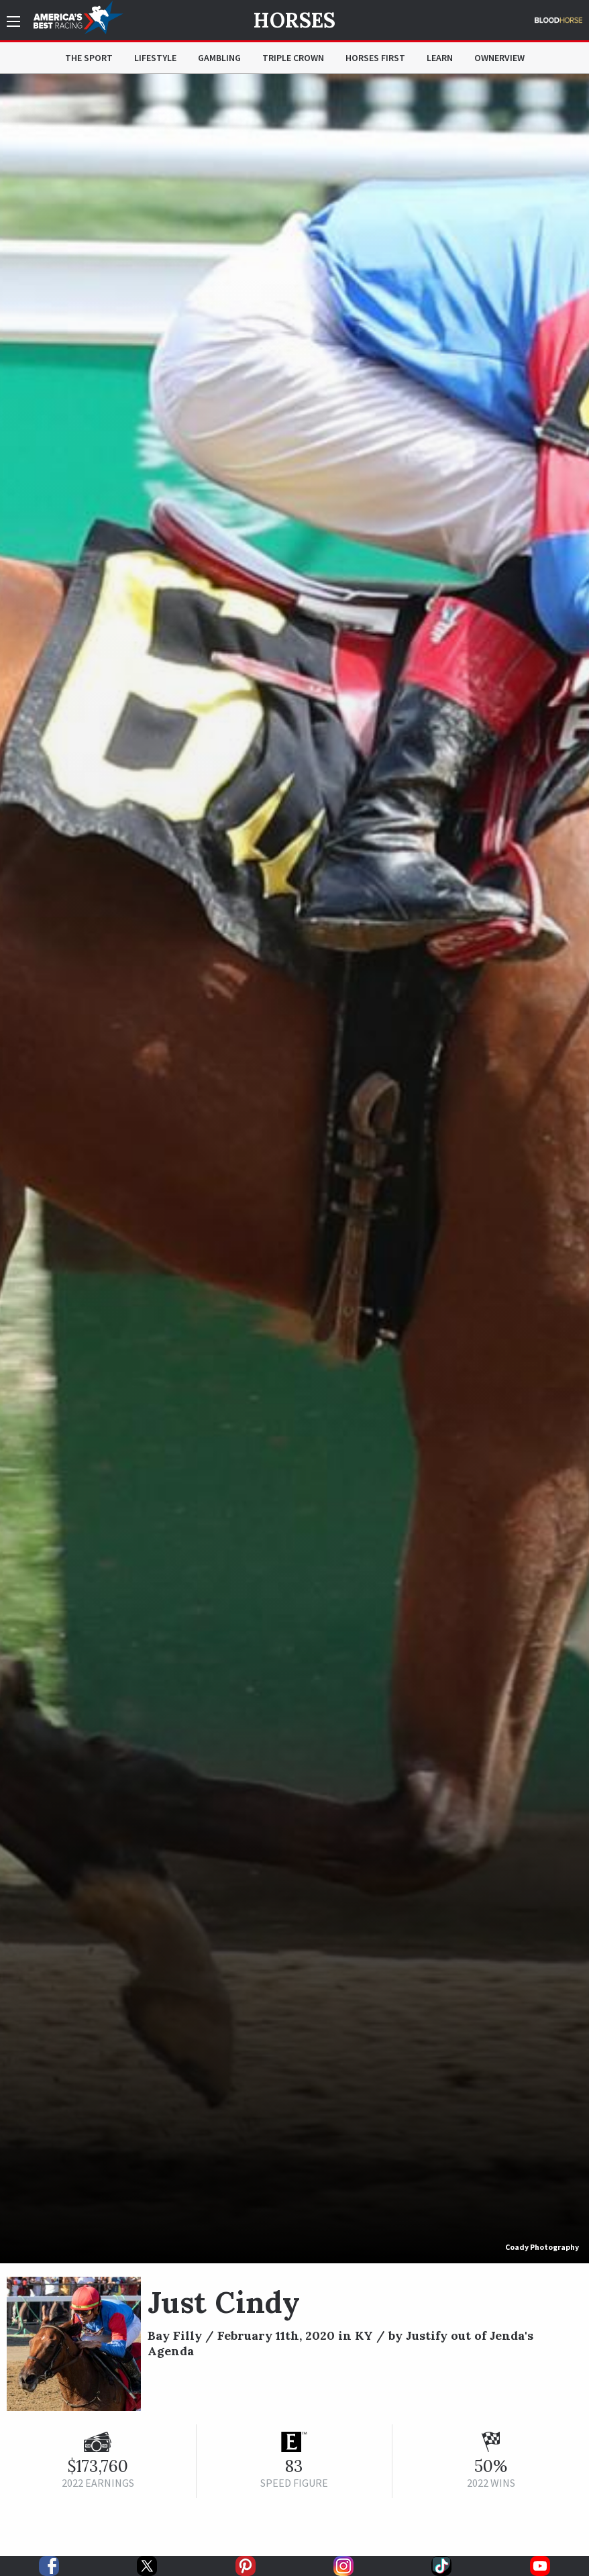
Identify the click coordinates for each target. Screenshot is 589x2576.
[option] (294, 1168)
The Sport (89, 58)
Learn (440, 58)
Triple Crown (293, 58)
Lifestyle (155, 58)
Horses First (375, 58)
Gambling (219, 58)
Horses (294, 20)
